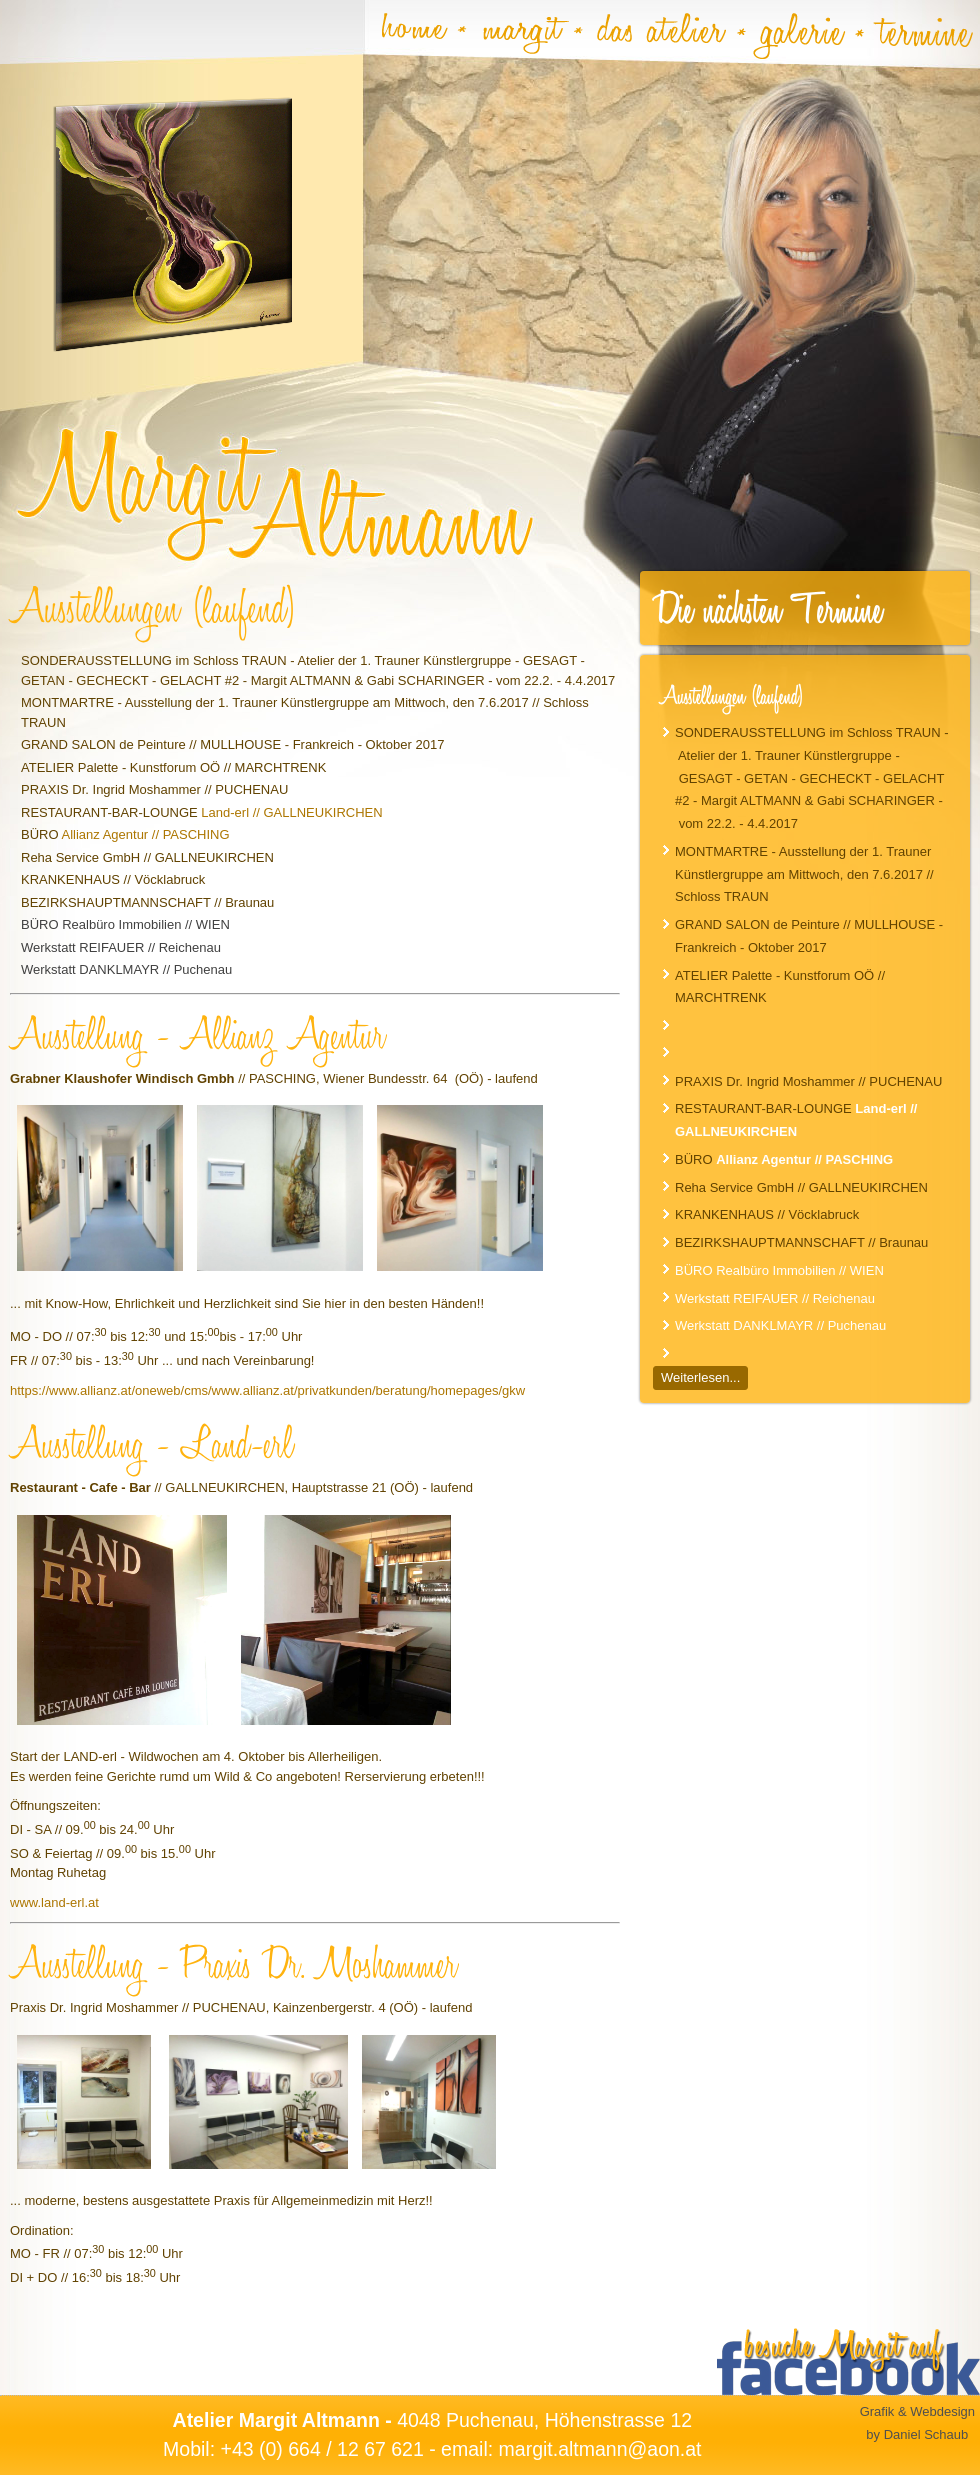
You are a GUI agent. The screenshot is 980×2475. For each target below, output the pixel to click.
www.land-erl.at (54, 1902)
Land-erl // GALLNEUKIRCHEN (291, 812)
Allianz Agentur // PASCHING (145, 834)
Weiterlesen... (700, 1377)
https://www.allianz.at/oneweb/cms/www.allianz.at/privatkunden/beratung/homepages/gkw (267, 1390)
